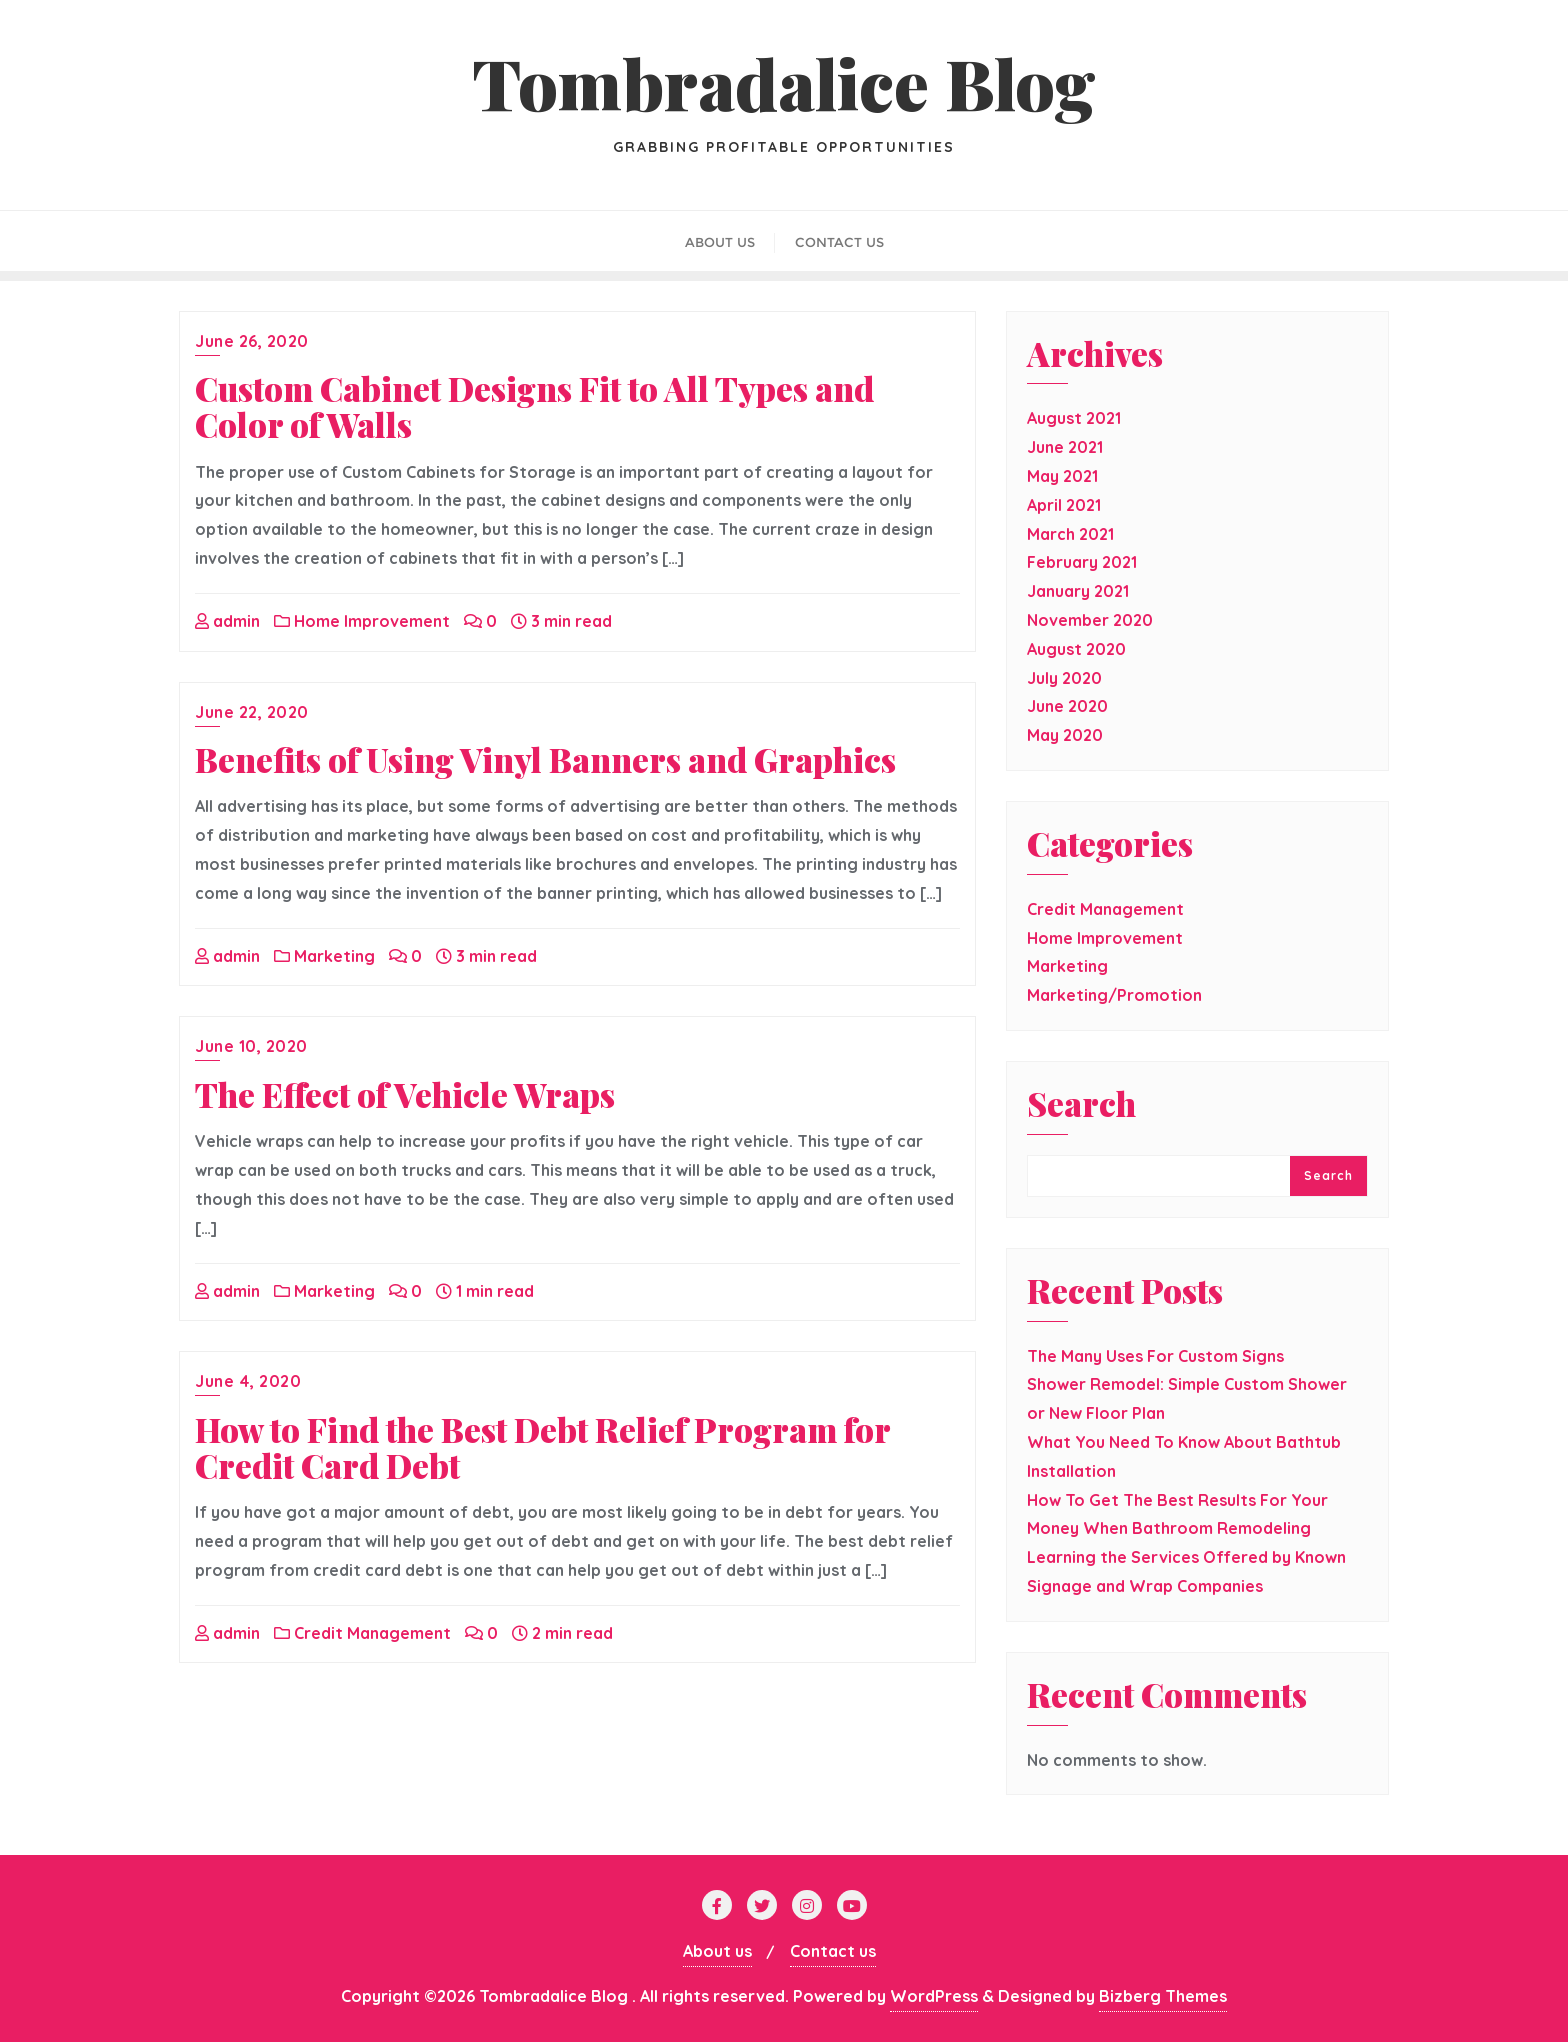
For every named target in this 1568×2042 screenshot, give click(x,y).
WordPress (934, 1996)
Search (1081, 1106)
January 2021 (1078, 591)
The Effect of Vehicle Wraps (405, 1094)
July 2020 (1064, 678)
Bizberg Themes (1163, 1996)
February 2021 (1082, 562)
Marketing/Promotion (1114, 995)
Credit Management (362, 1633)
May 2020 (1065, 735)
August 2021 (1074, 418)
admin (227, 621)
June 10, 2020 (251, 1046)
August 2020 (1076, 649)
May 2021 (1062, 476)
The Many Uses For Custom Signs (1155, 1356)
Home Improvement (362, 621)
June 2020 (1067, 706)
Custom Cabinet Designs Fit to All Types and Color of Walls (534, 406)
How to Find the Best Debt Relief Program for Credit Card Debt (542, 1447)
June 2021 (1065, 447)
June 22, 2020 (252, 712)
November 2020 (1090, 620)
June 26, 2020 (252, 341)
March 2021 (1070, 534)
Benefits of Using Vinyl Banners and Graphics (545, 759)
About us (717, 1951)
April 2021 (1064, 505)
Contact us (833, 1951)
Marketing (324, 956)
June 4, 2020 (248, 1381)
